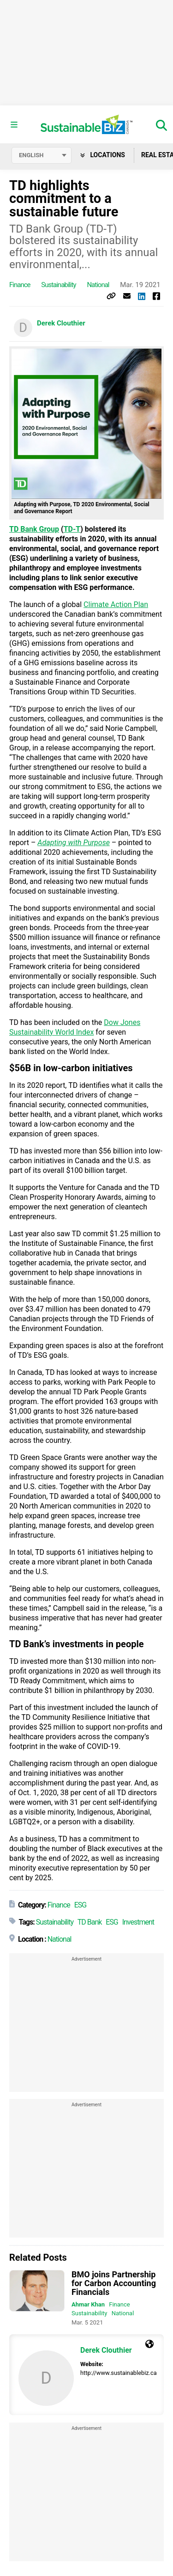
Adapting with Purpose (73, 842)
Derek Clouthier (61, 323)
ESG (80, 1905)
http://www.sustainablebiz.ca (118, 2372)
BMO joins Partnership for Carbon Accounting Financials (114, 2283)
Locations (102, 155)
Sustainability (58, 285)
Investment (138, 1922)
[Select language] (42, 155)
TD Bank (90, 1922)
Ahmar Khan (88, 2304)
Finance (19, 285)
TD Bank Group (34, 529)
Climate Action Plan (116, 604)
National (98, 285)
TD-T (72, 529)
